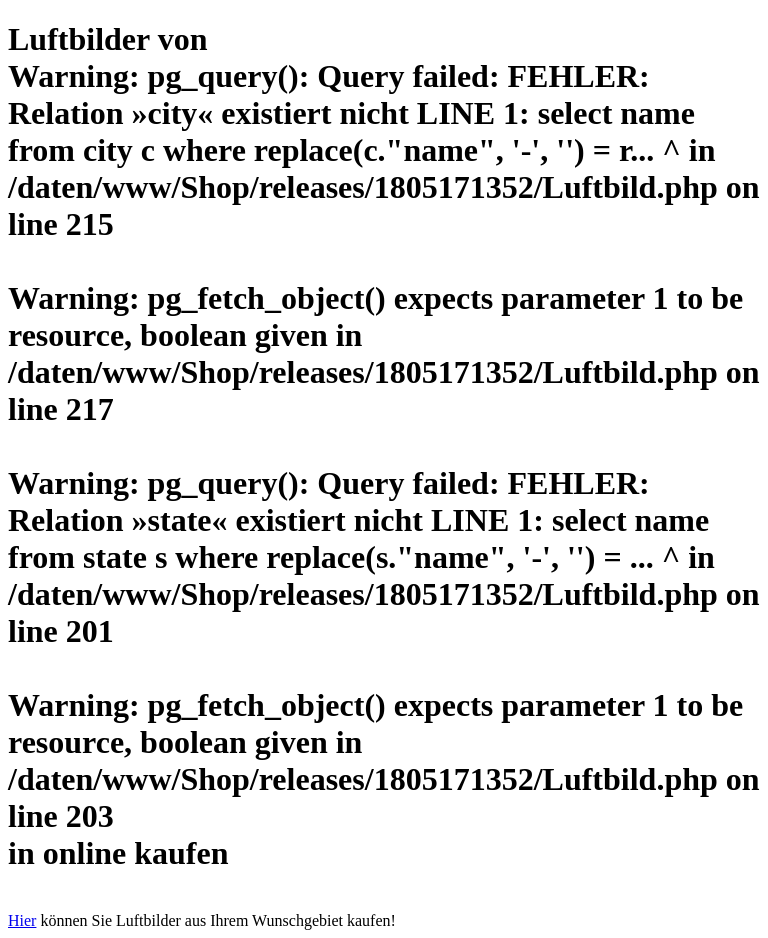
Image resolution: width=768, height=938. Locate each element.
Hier (22, 920)
